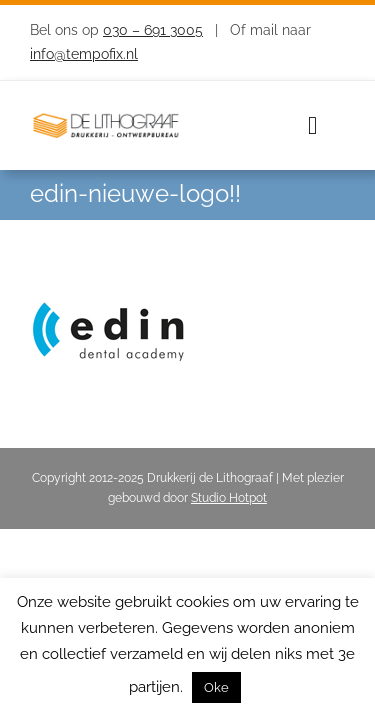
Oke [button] (216, 687)
